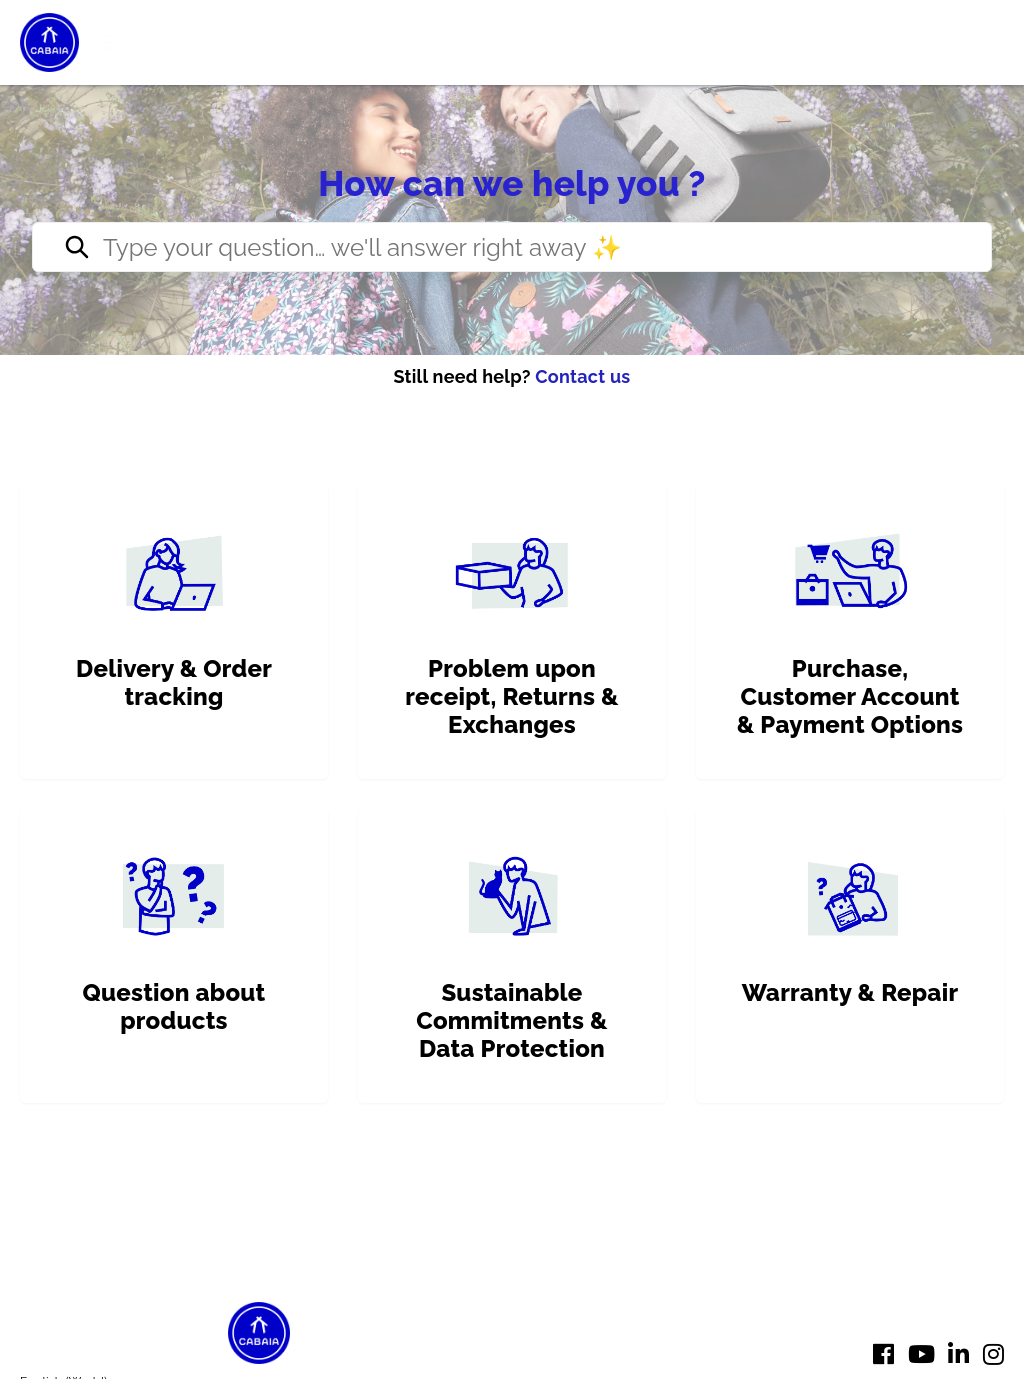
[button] (108, 43)
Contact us (582, 376)
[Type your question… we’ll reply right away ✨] (512, 247)
